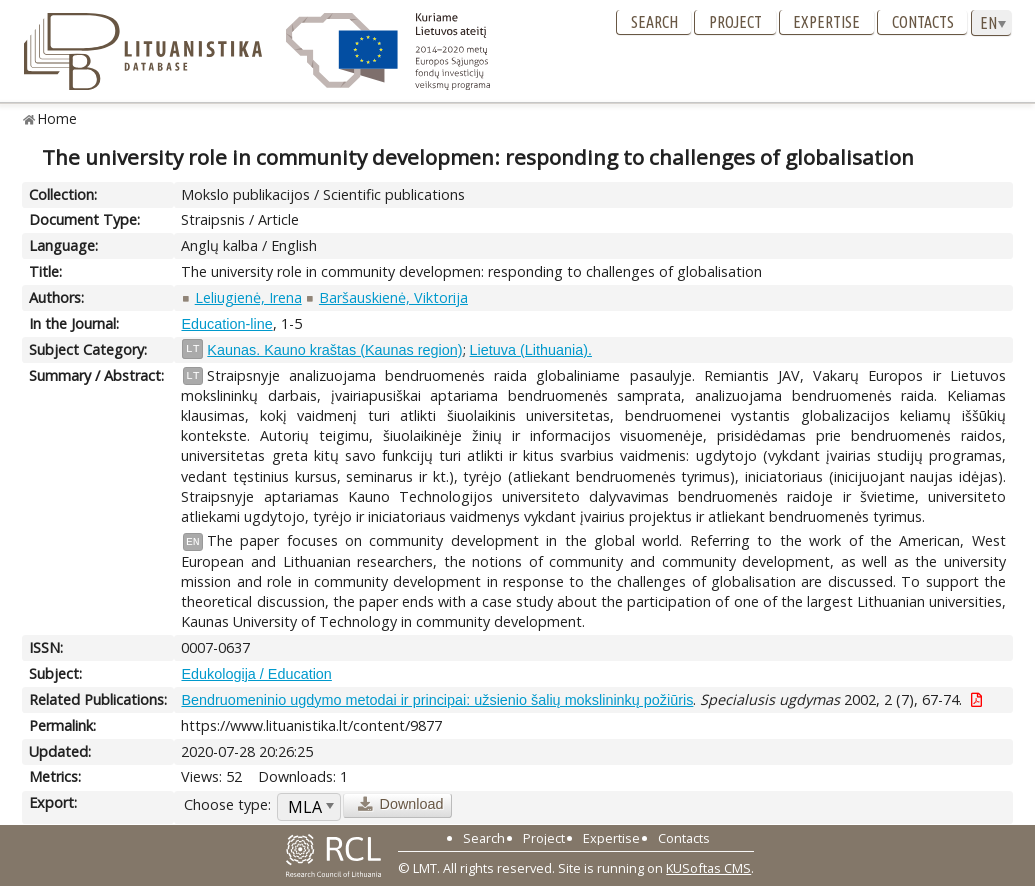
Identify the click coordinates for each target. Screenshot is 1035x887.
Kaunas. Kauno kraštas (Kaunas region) (334, 350)
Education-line (226, 324)
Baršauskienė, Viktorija (393, 297)
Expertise (826, 22)
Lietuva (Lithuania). (531, 350)
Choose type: (227, 804)
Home (57, 118)
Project (735, 22)
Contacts (923, 22)
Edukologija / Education (256, 674)
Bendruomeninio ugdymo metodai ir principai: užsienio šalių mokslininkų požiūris (437, 700)
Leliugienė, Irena (248, 297)
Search (654, 22)
